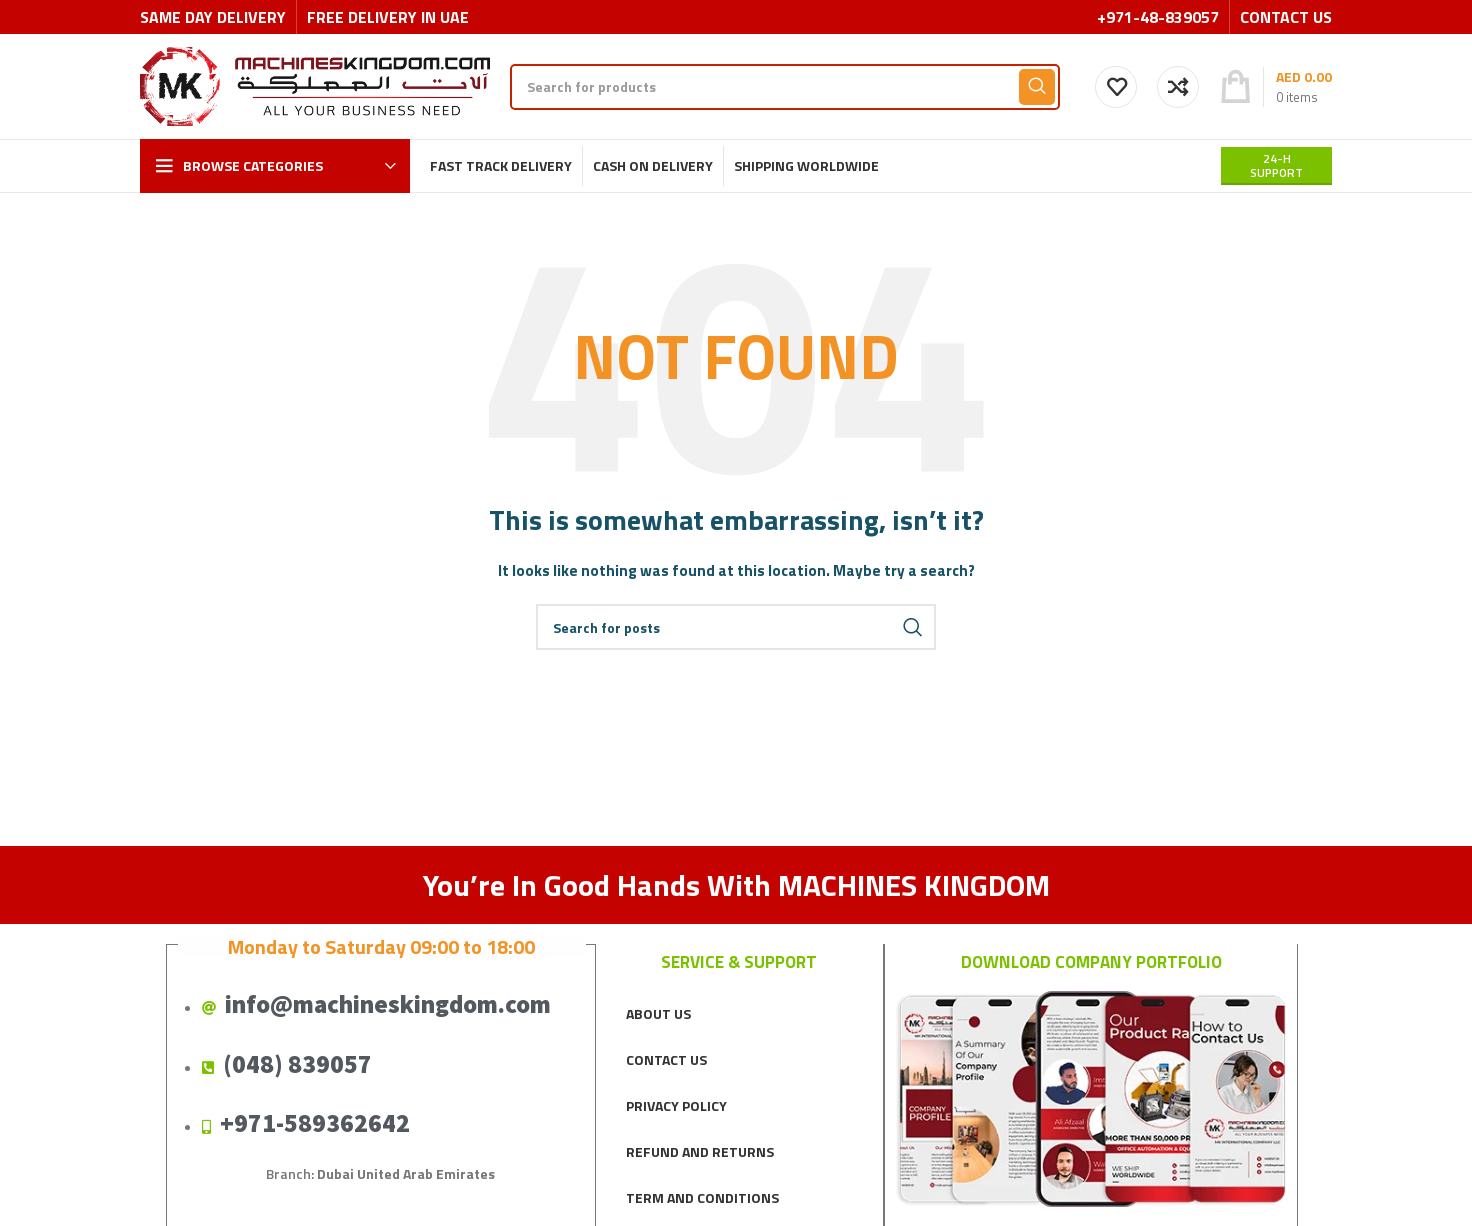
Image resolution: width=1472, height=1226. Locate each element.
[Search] (785, 87)
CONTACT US (666, 1059)
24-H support (1276, 165)
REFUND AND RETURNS (700, 1151)
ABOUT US (658, 1013)
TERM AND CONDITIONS (702, 1197)
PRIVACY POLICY (676, 1105)
